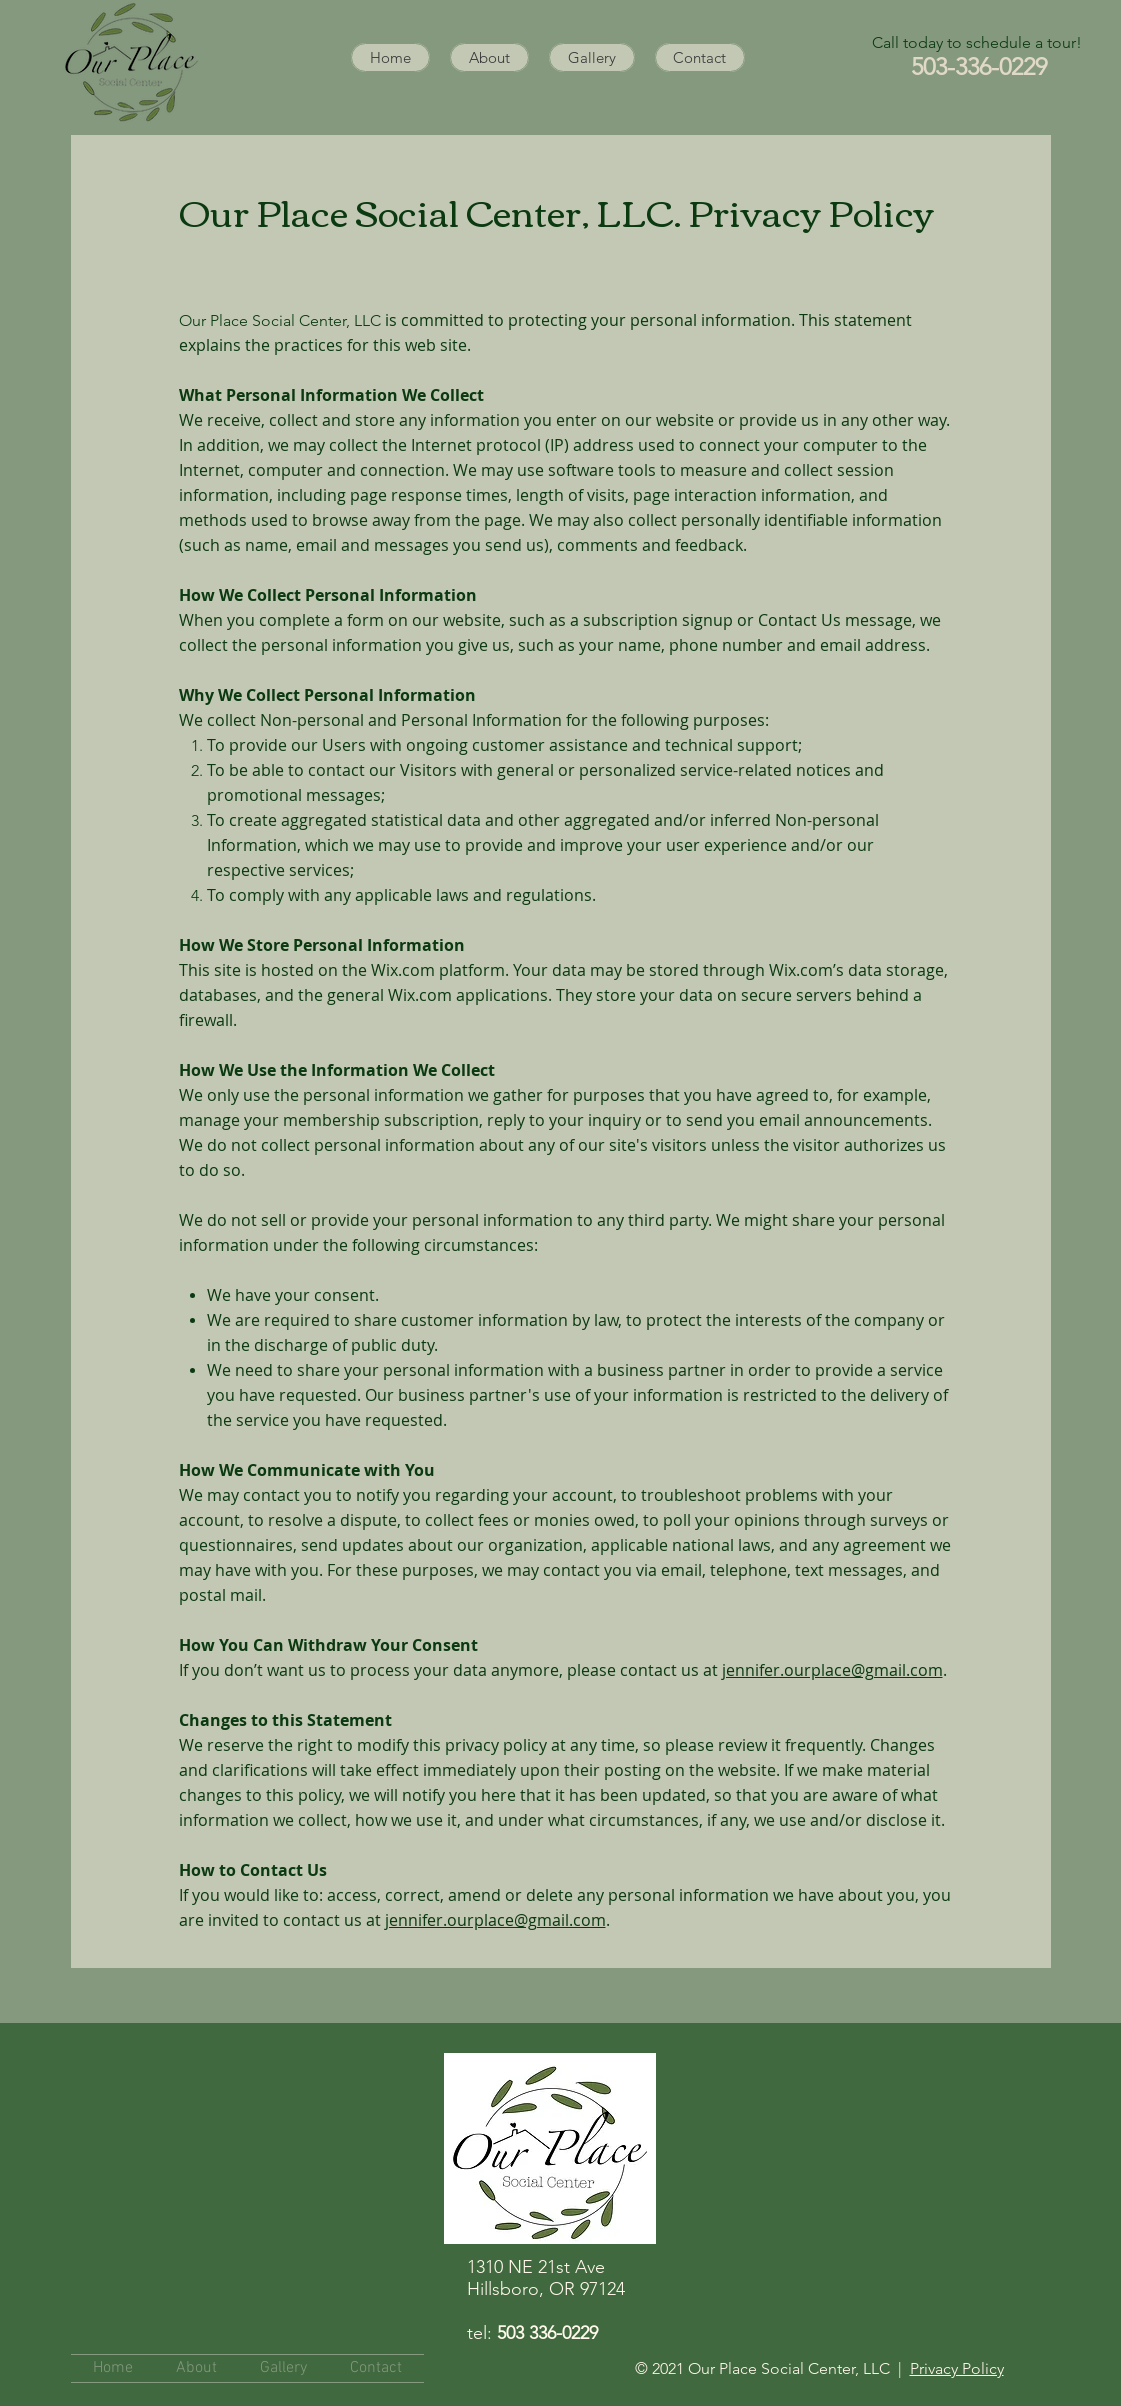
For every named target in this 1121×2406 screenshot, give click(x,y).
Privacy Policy (957, 2368)
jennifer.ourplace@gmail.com (832, 1670)
